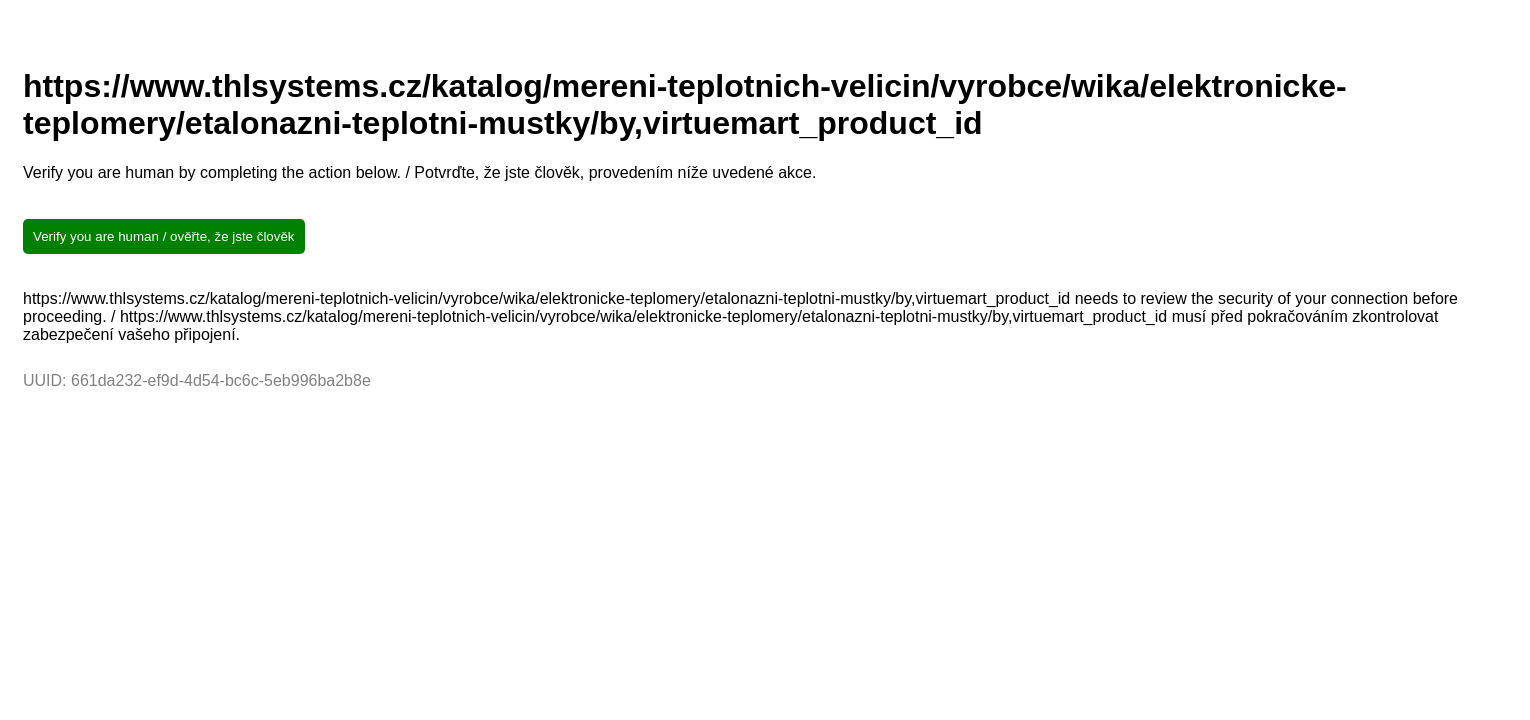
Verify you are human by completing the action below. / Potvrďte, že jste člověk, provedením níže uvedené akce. (419, 172)
